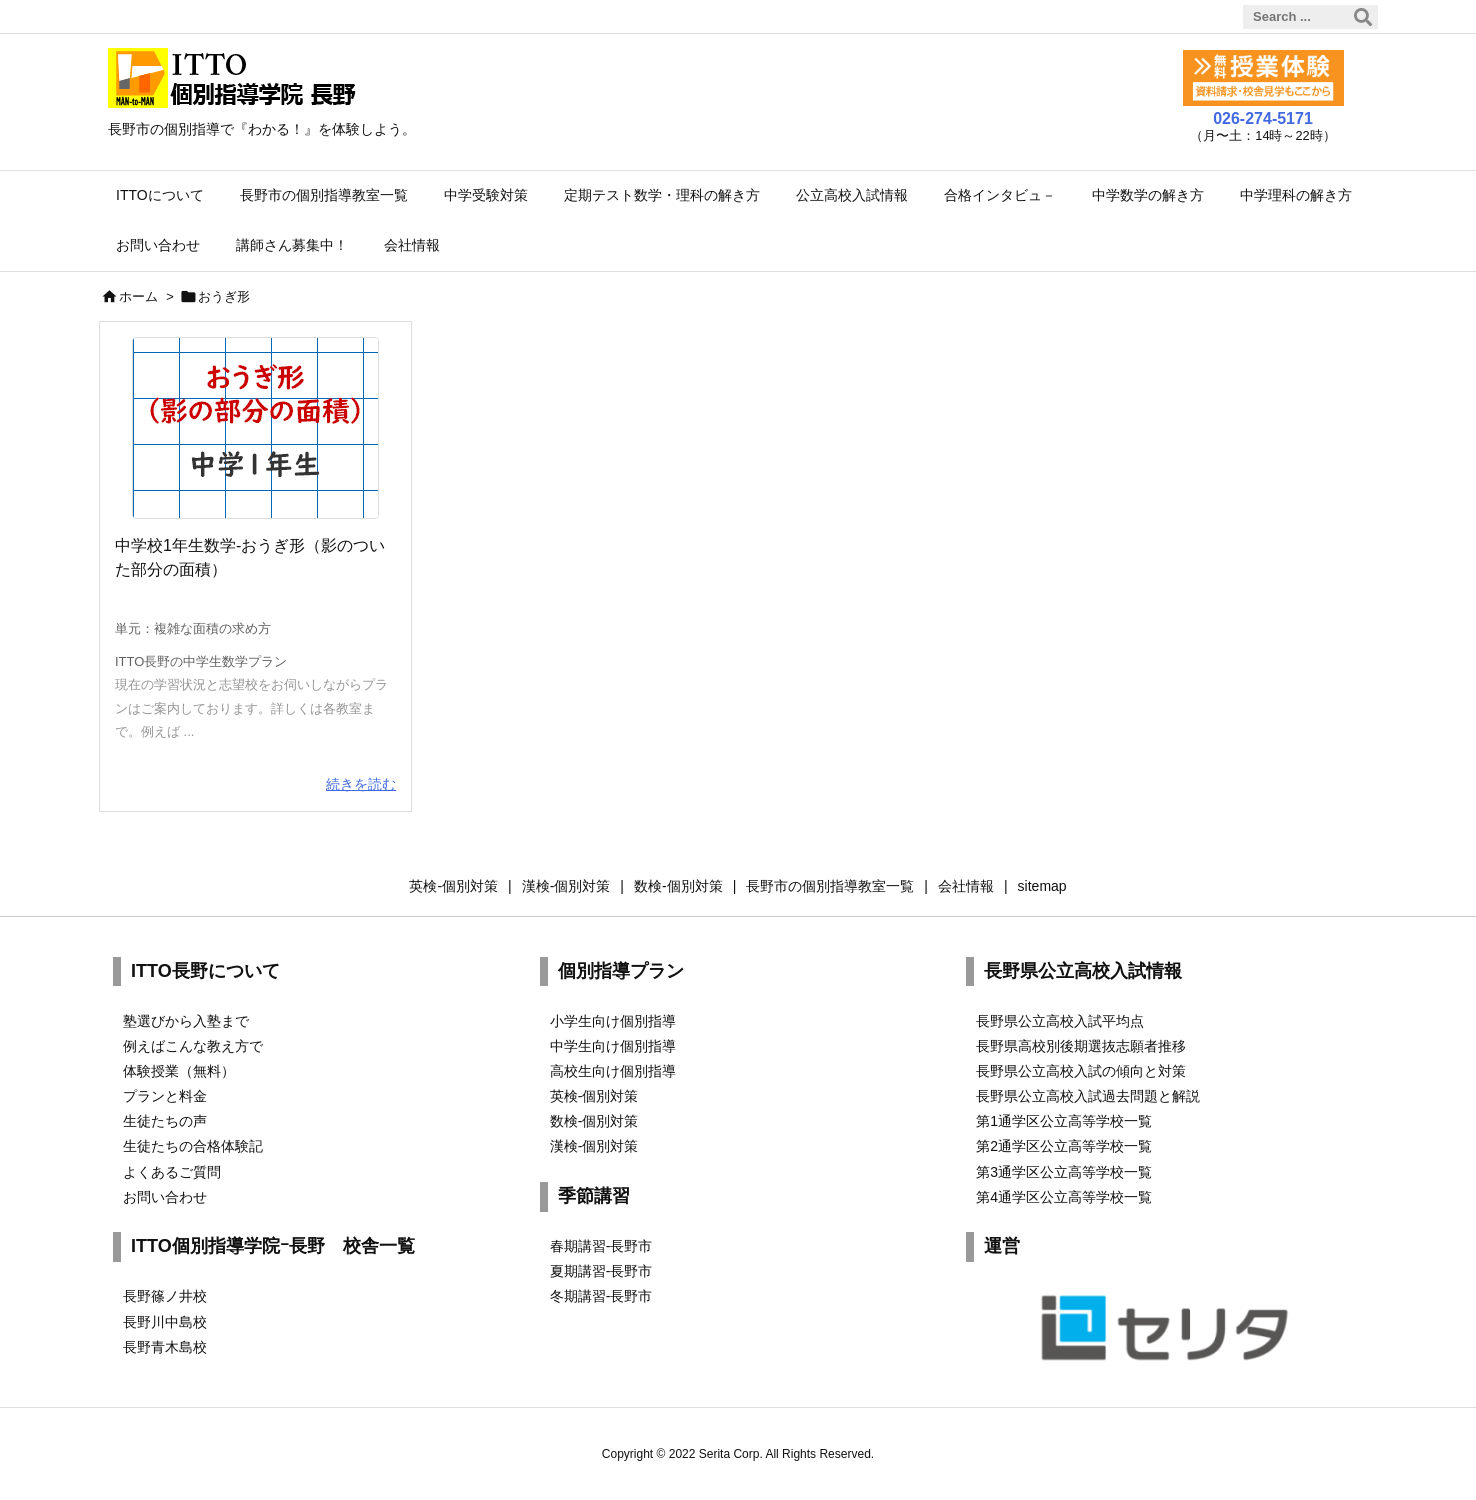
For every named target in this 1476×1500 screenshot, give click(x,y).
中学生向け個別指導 (613, 1046)
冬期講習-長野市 (601, 1296)
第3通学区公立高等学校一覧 (1064, 1172)
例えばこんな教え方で (193, 1046)
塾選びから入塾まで (186, 1021)
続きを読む (361, 784)
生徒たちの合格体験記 (193, 1146)
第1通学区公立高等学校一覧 (1064, 1121)
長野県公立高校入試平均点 (1060, 1021)
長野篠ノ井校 (165, 1296)
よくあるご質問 (172, 1172)
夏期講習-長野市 (601, 1271)
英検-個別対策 (594, 1096)
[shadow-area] (255, 428)
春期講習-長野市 (601, 1246)
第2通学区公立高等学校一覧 (1064, 1146)
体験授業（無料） (179, 1071)
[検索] (1363, 17)
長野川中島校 (165, 1322)
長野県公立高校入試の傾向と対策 (1081, 1071)
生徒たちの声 (165, 1121)
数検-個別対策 (594, 1121)
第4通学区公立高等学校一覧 (1064, 1197)
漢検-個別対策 (594, 1146)
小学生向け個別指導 (613, 1021)
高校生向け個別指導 (613, 1071)
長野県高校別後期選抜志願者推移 (1081, 1046)
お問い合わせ (165, 1197)
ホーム (138, 296)
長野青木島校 (165, 1347)
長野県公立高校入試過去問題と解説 (1088, 1096)
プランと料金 (165, 1096)
